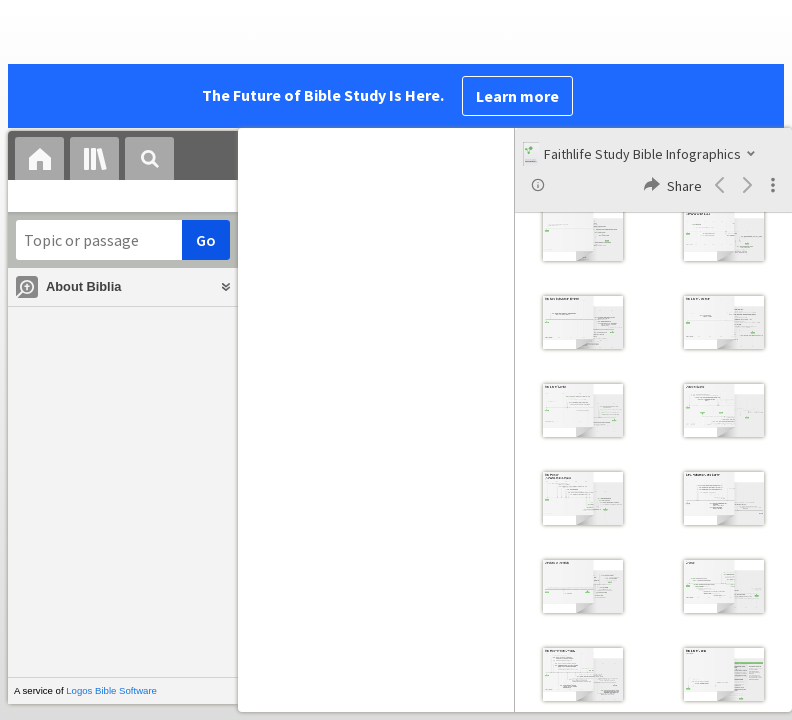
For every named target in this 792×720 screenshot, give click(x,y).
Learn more (517, 96)
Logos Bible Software (111, 690)
